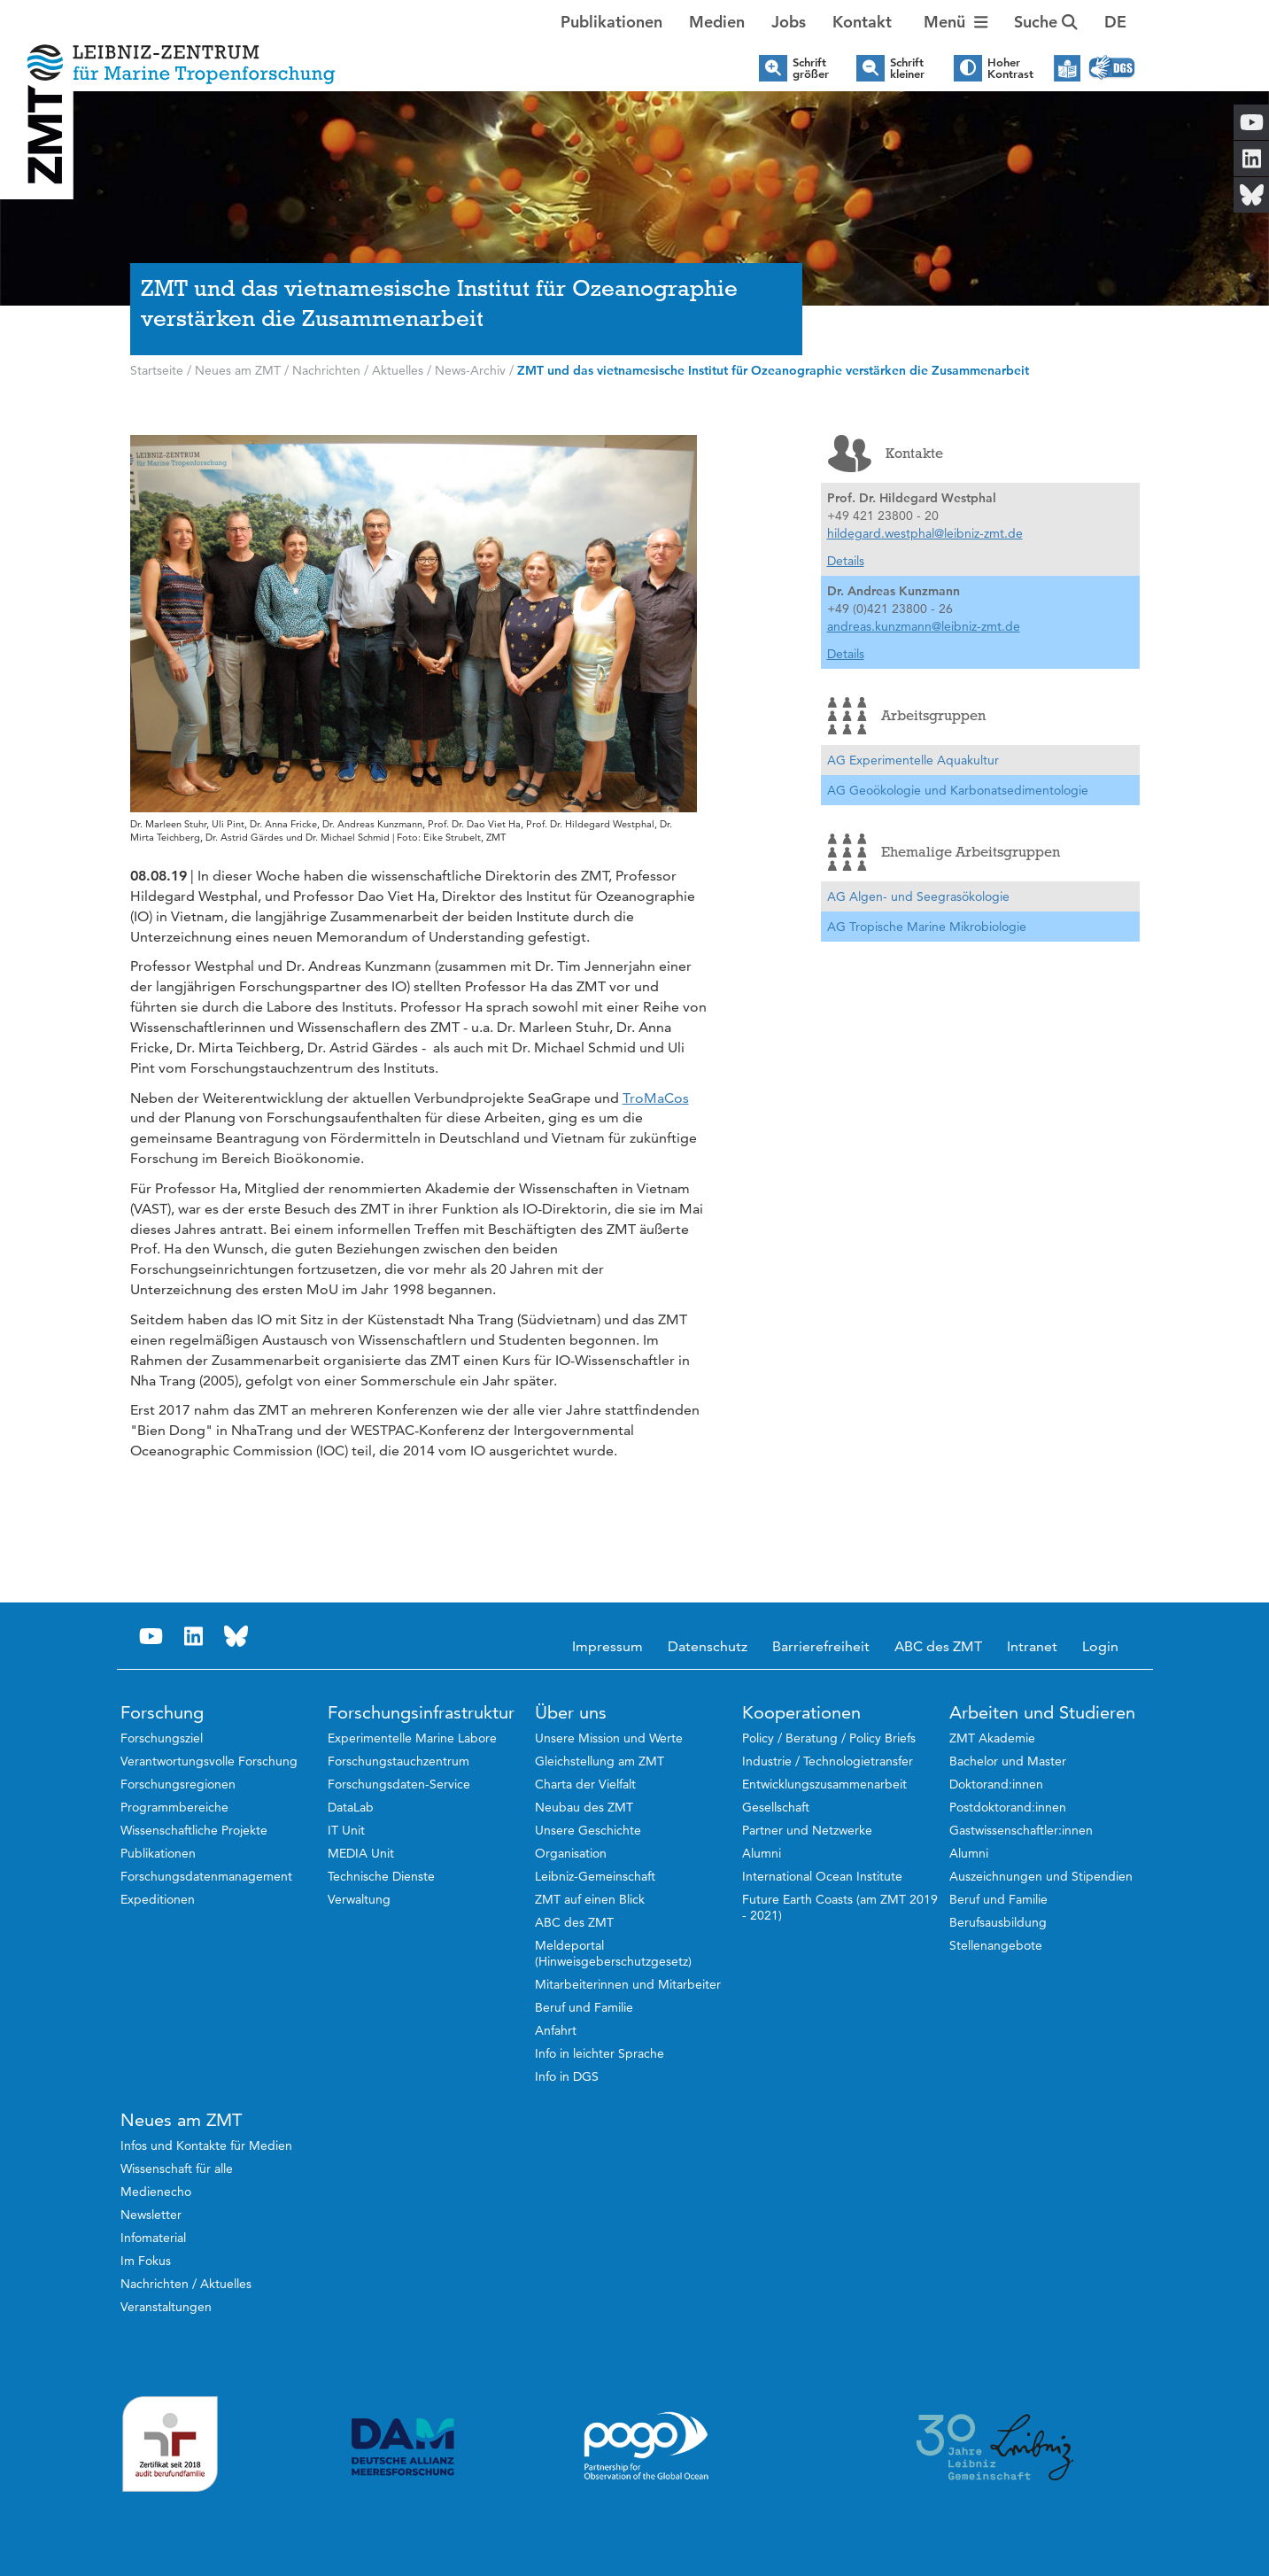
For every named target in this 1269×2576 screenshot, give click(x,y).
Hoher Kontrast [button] (1010, 68)
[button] (1115, 22)
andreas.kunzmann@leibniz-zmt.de (923, 626)
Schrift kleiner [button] (907, 68)
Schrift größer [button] (811, 68)
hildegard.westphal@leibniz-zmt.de (925, 533)
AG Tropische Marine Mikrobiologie (926, 927)
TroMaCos (656, 1098)
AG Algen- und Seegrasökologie (918, 896)
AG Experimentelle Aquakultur (913, 760)
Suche (1046, 22)
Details (845, 561)
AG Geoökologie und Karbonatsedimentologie (957, 790)
